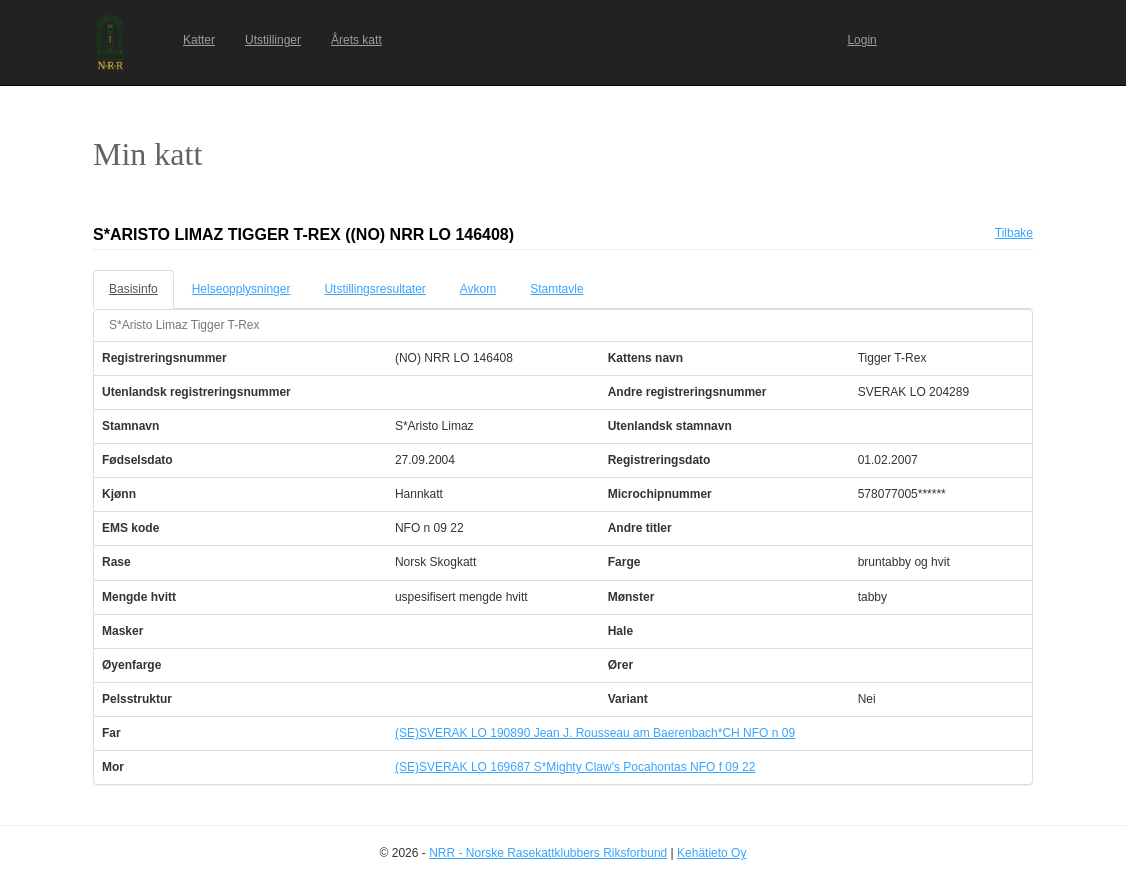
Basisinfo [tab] (133, 289)
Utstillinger (273, 40)
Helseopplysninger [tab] (241, 289)
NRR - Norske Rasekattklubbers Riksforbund (548, 853)
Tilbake (1014, 233)
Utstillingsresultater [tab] (374, 289)
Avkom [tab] (478, 289)
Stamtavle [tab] (556, 289)
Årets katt (356, 40)
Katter (199, 40)
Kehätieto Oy (711, 853)
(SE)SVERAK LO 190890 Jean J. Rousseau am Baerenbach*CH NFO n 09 (595, 733)
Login (861, 40)
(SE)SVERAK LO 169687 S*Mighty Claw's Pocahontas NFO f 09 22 (575, 767)
